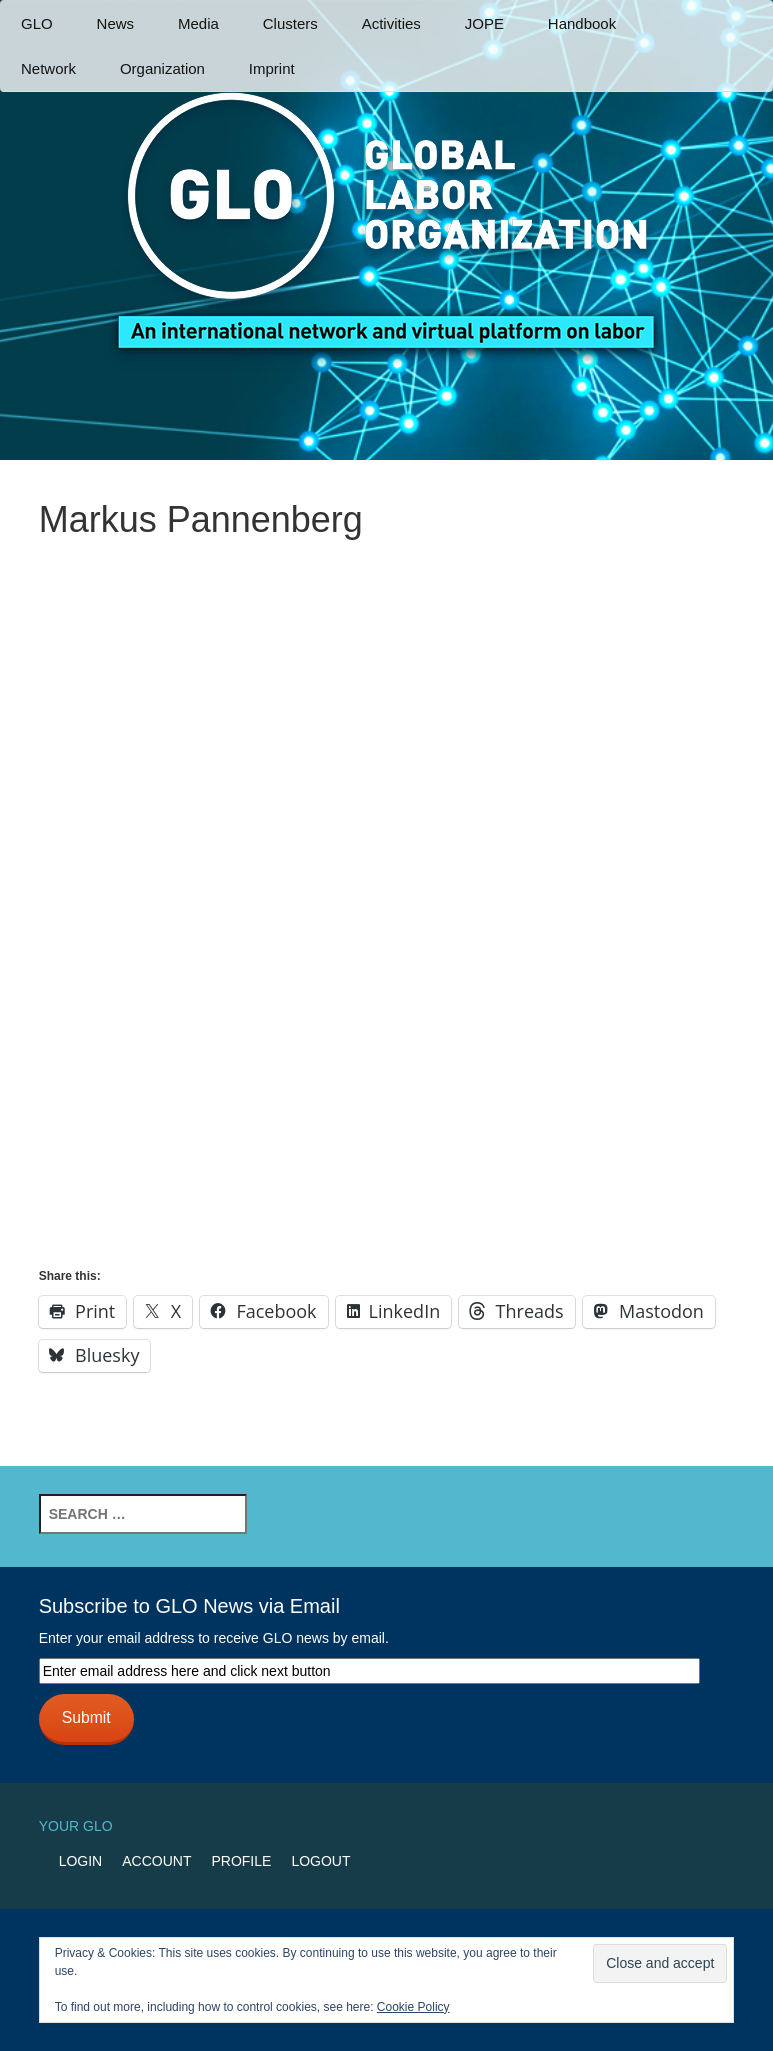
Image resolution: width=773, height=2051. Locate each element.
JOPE (484, 23)
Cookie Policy (413, 2007)
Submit (86, 1717)
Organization (162, 68)
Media (198, 23)
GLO (37, 23)
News (116, 23)
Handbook (582, 23)
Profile (241, 1861)
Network (48, 68)
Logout (320, 1861)
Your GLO (76, 1826)
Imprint (272, 68)
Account (156, 1861)
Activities (391, 23)
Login (81, 1861)
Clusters (290, 23)
